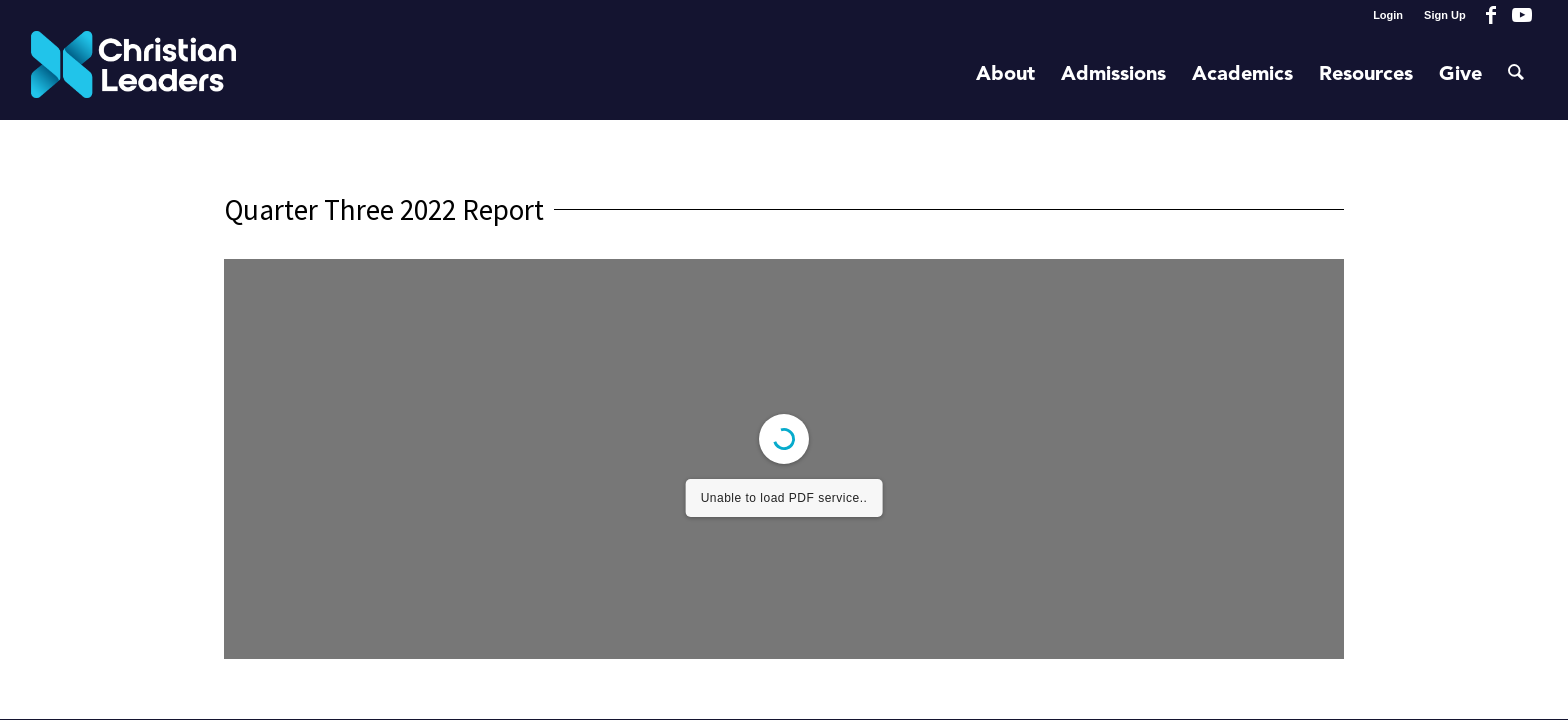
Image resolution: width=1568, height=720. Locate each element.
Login (1388, 15)
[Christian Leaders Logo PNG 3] (133, 75)
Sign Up (1445, 15)
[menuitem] (1388, 15)
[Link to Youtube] (1522, 15)
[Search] (1516, 75)
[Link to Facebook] (1491, 15)
